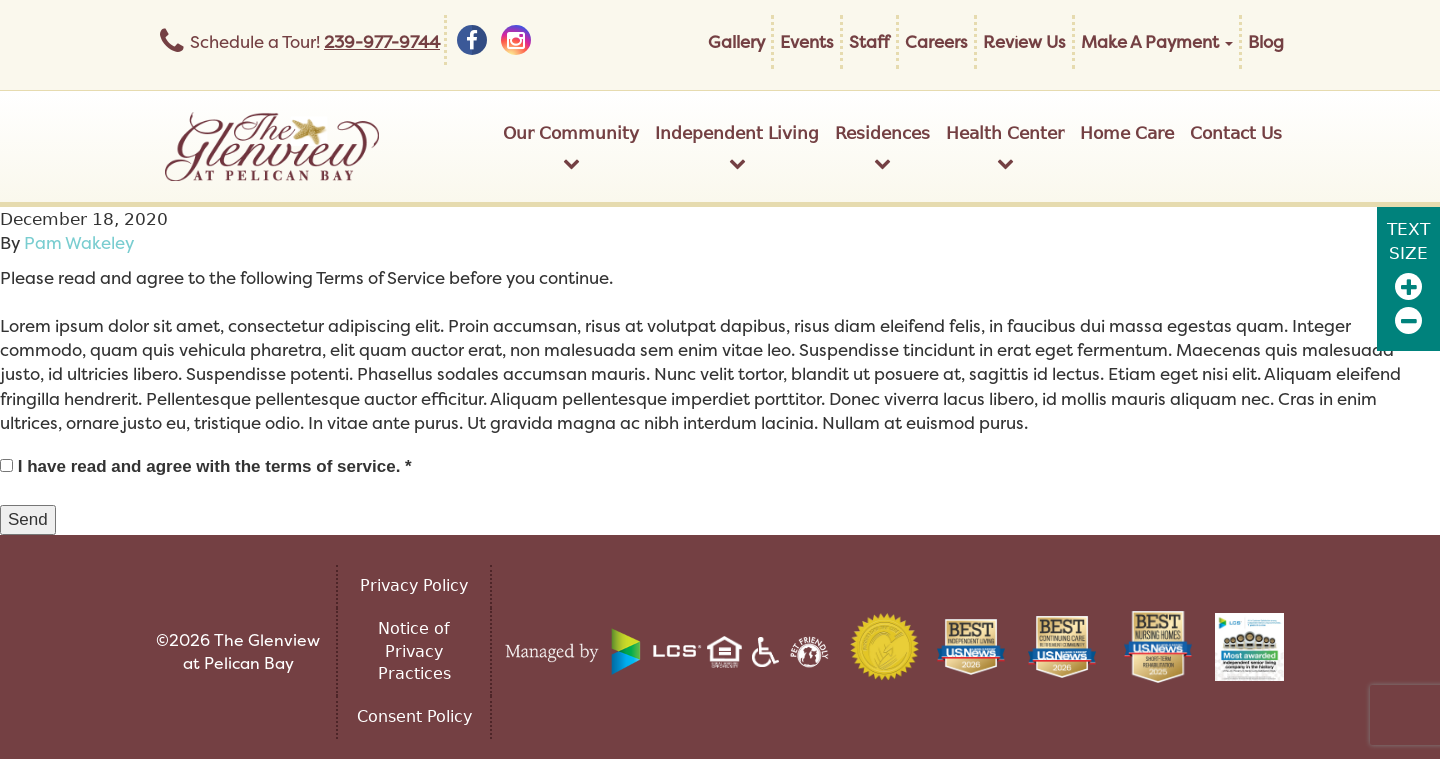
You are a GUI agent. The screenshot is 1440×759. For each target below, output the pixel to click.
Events (807, 41)
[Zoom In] (1408, 286)
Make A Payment (1157, 41)
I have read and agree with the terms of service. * (206, 466)
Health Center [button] (1005, 147)
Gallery (736, 41)
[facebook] (472, 40)
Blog (1266, 41)
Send (28, 519)
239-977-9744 (382, 41)
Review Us (1024, 41)
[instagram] (516, 40)
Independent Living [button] (737, 147)
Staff (869, 41)
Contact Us (1236, 133)
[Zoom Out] (1408, 320)
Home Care (1127, 133)
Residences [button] (882, 147)
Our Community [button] (571, 147)
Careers (936, 41)
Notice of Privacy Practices (414, 651)
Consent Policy (414, 716)
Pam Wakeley (79, 242)
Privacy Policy (414, 585)
